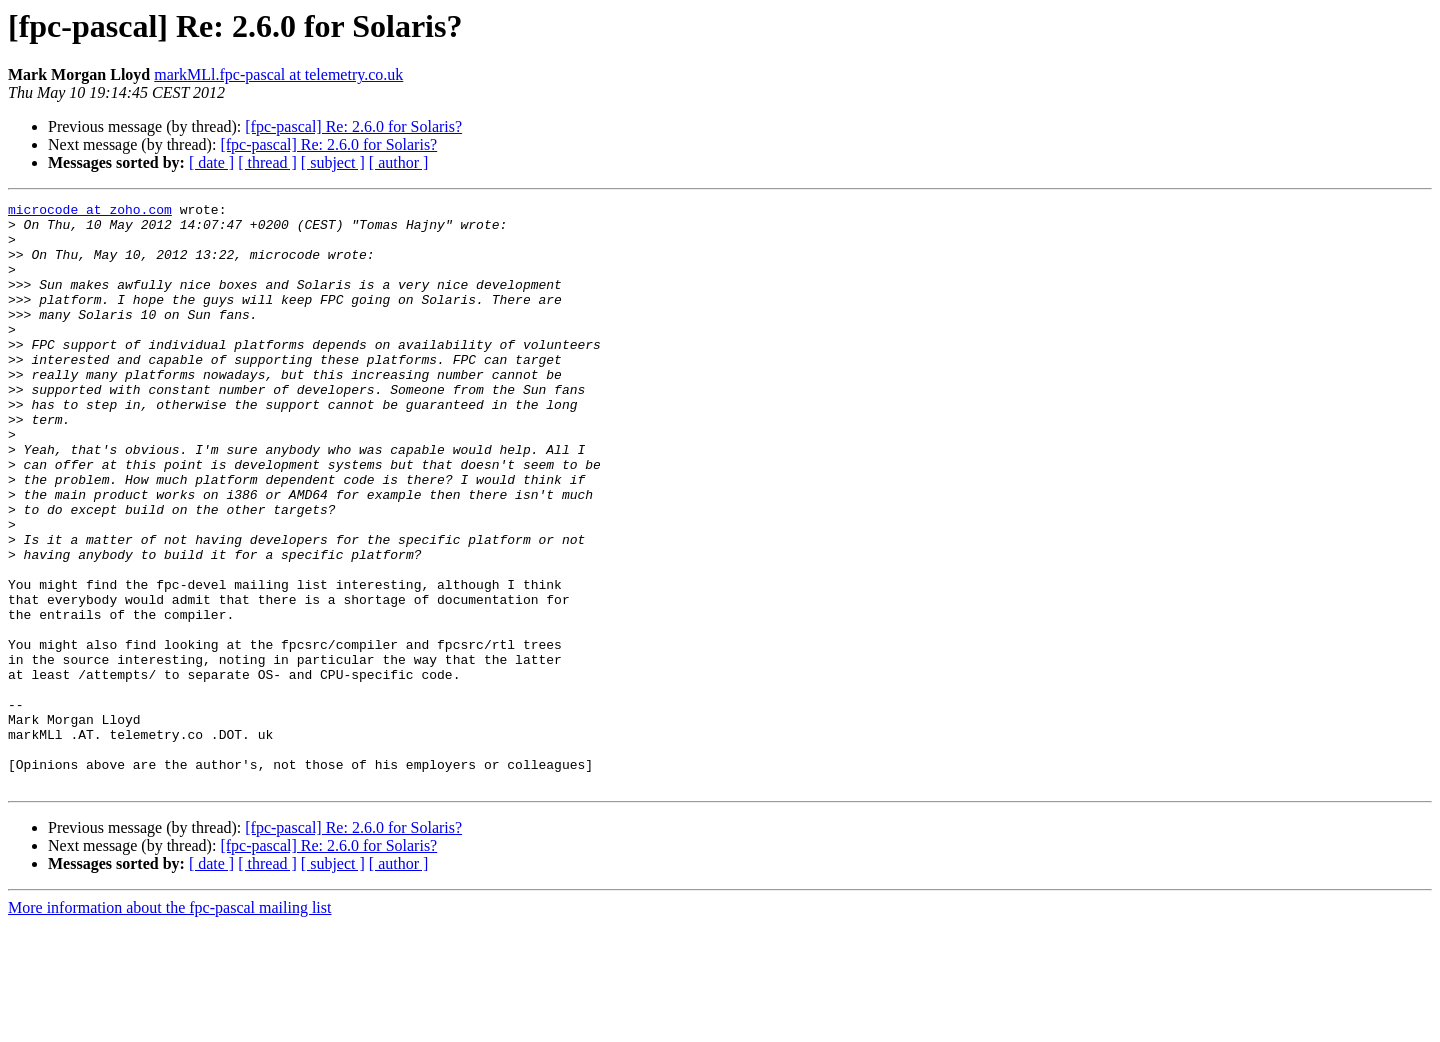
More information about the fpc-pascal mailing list (169, 1024)
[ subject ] (333, 162)
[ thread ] (267, 162)
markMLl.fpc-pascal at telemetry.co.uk (278, 74)
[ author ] (399, 162)
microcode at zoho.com (90, 212)
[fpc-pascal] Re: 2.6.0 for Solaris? (353, 126)
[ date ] (211, 162)
